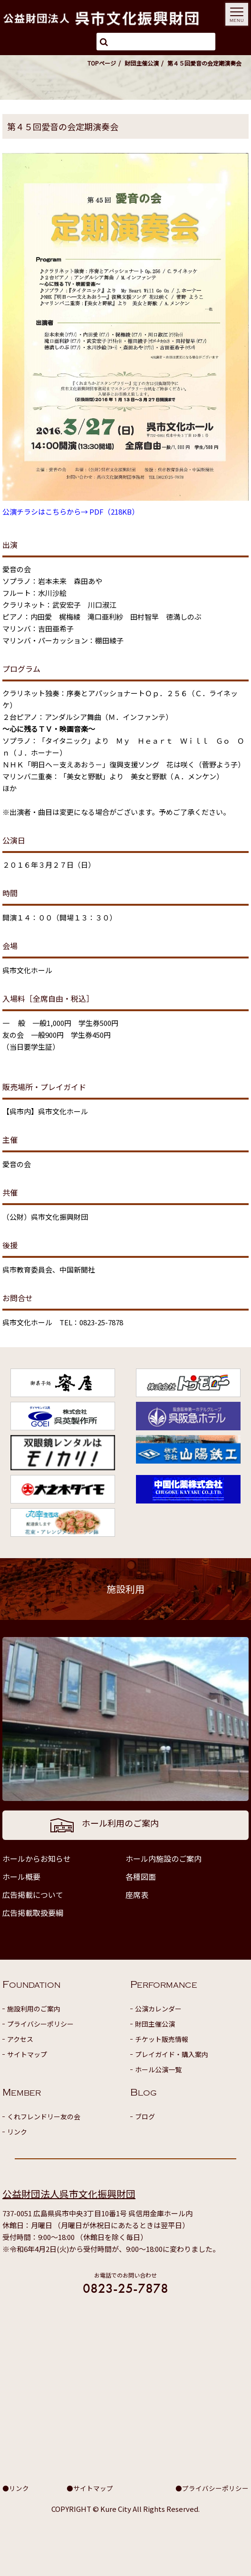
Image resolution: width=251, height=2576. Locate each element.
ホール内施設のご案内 (164, 1858)
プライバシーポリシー (40, 2024)
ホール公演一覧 (158, 2069)
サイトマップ (27, 2054)
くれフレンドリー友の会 (43, 2116)
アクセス (20, 2039)
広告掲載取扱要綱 (32, 1912)
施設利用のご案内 (33, 2008)
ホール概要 (21, 1876)
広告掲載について (32, 1894)
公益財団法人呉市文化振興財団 (68, 2194)
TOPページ (101, 63)
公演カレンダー (158, 2008)
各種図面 (141, 1876)
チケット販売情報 (161, 2039)
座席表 (137, 1894)
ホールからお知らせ (36, 1858)
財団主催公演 (142, 63)
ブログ (145, 2116)
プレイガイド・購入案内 (171, 2054)
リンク (17, 2131)
